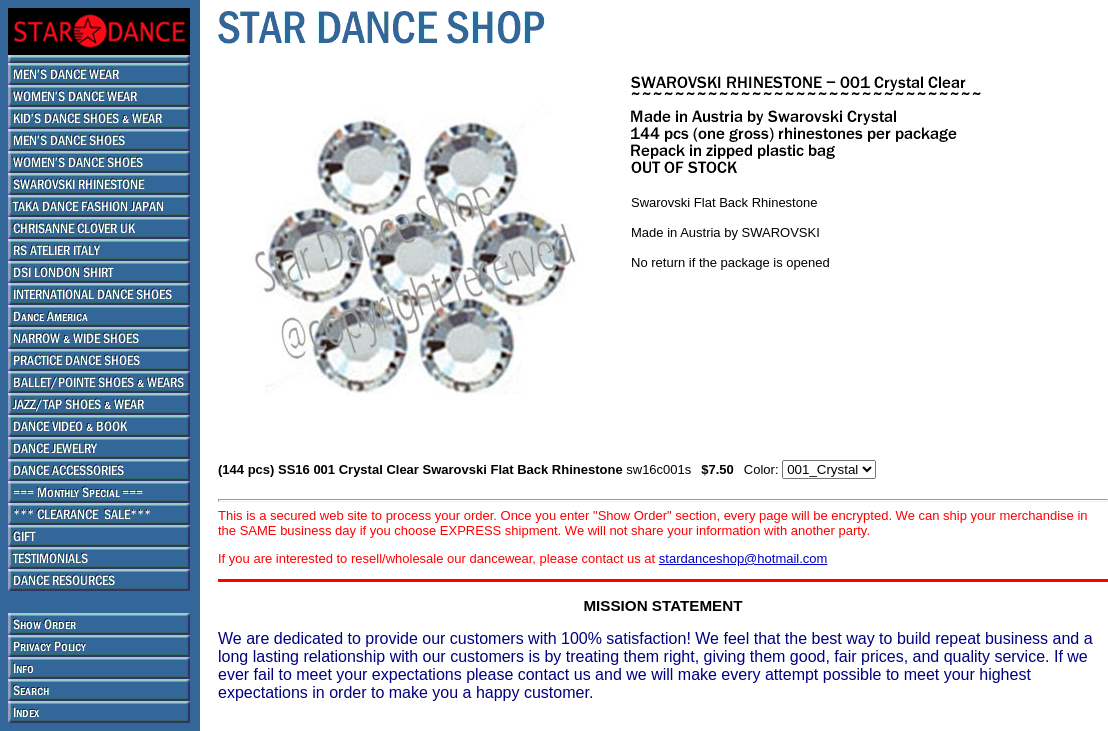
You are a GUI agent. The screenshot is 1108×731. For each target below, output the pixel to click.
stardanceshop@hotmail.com (743, 558)
